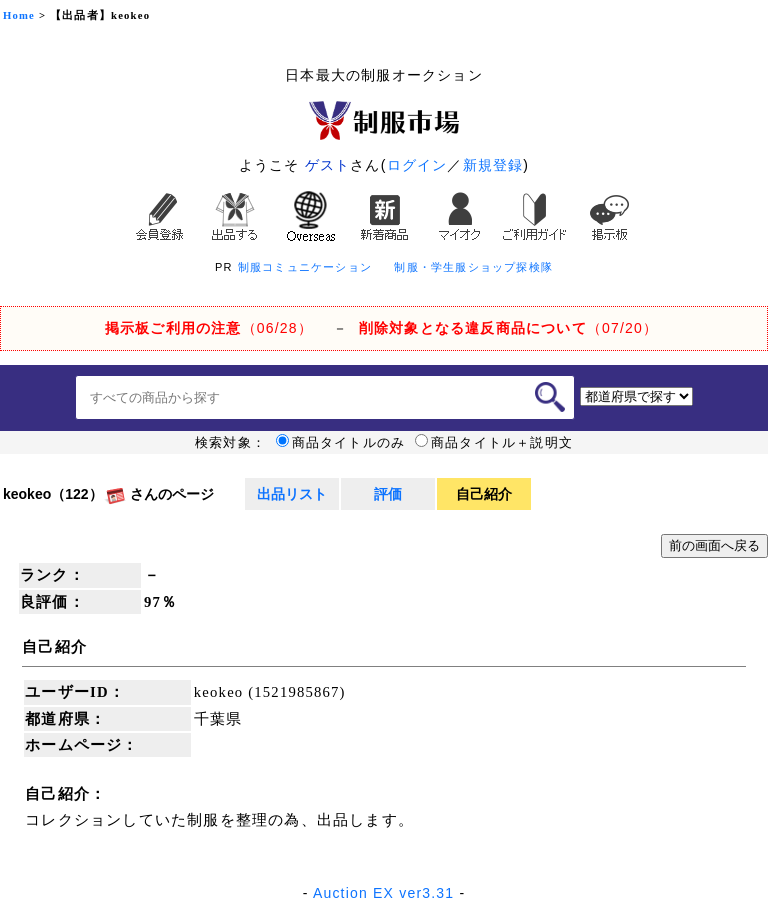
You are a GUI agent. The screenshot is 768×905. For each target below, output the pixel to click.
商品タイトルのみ (341, 443)
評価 (388, 494)
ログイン (417, 165)
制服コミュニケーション (305, 267)
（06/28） (209, 328)
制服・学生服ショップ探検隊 (473, 267)
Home (19, 15)
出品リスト (292, 494)
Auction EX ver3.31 (383, 893)
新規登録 (493, 165)
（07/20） (508, 328)
